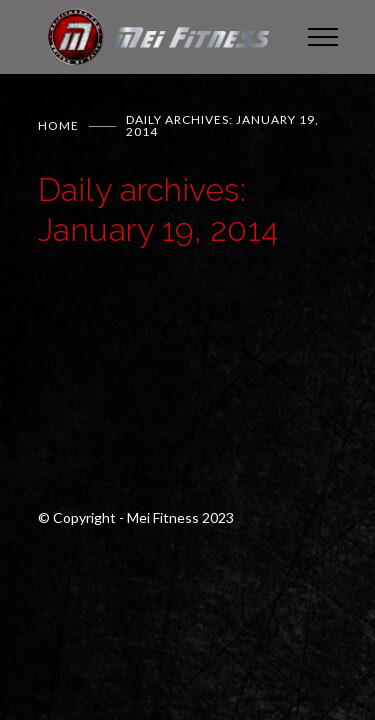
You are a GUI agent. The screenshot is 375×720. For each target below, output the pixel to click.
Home (58, 125)
